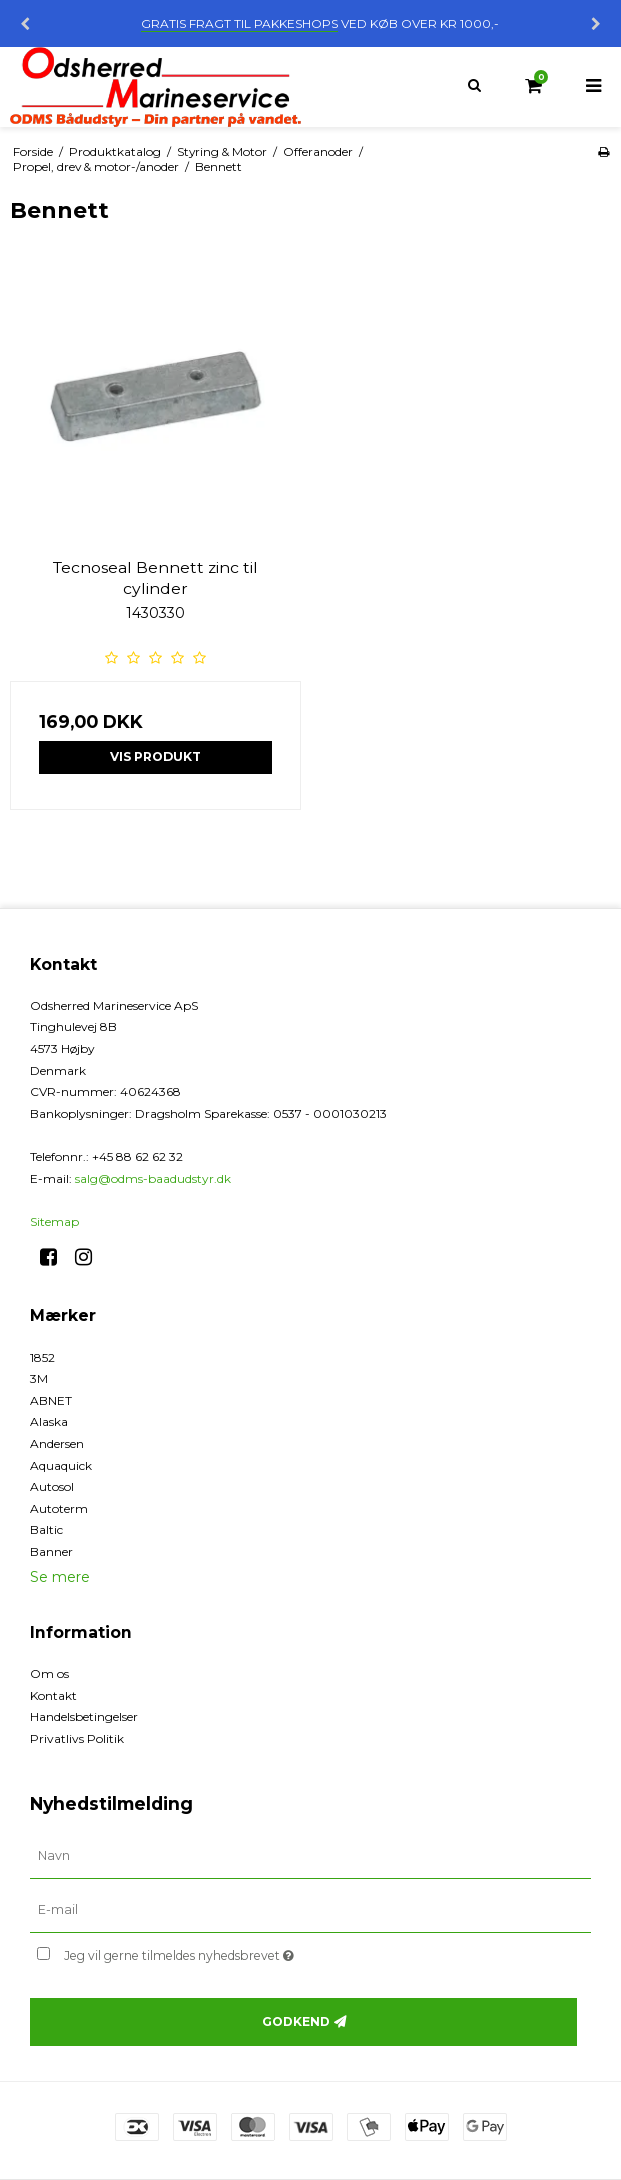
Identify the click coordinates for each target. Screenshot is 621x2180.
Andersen (57, 1443)
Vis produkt (155, 756)
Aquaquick (61, 1465)
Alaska (49, 1421)
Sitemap (54, 1221)
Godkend (296, 2021)
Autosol (52, 1486)
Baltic (46, 1529)
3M (39, 1378)
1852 (42, 1357)
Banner (51, 1551)
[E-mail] (310, 1910)
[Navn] (310, 1856)
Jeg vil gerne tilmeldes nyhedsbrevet (229, 1951)
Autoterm (59, 1508)
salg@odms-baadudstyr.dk (153, 1178)
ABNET (51, 1400)
